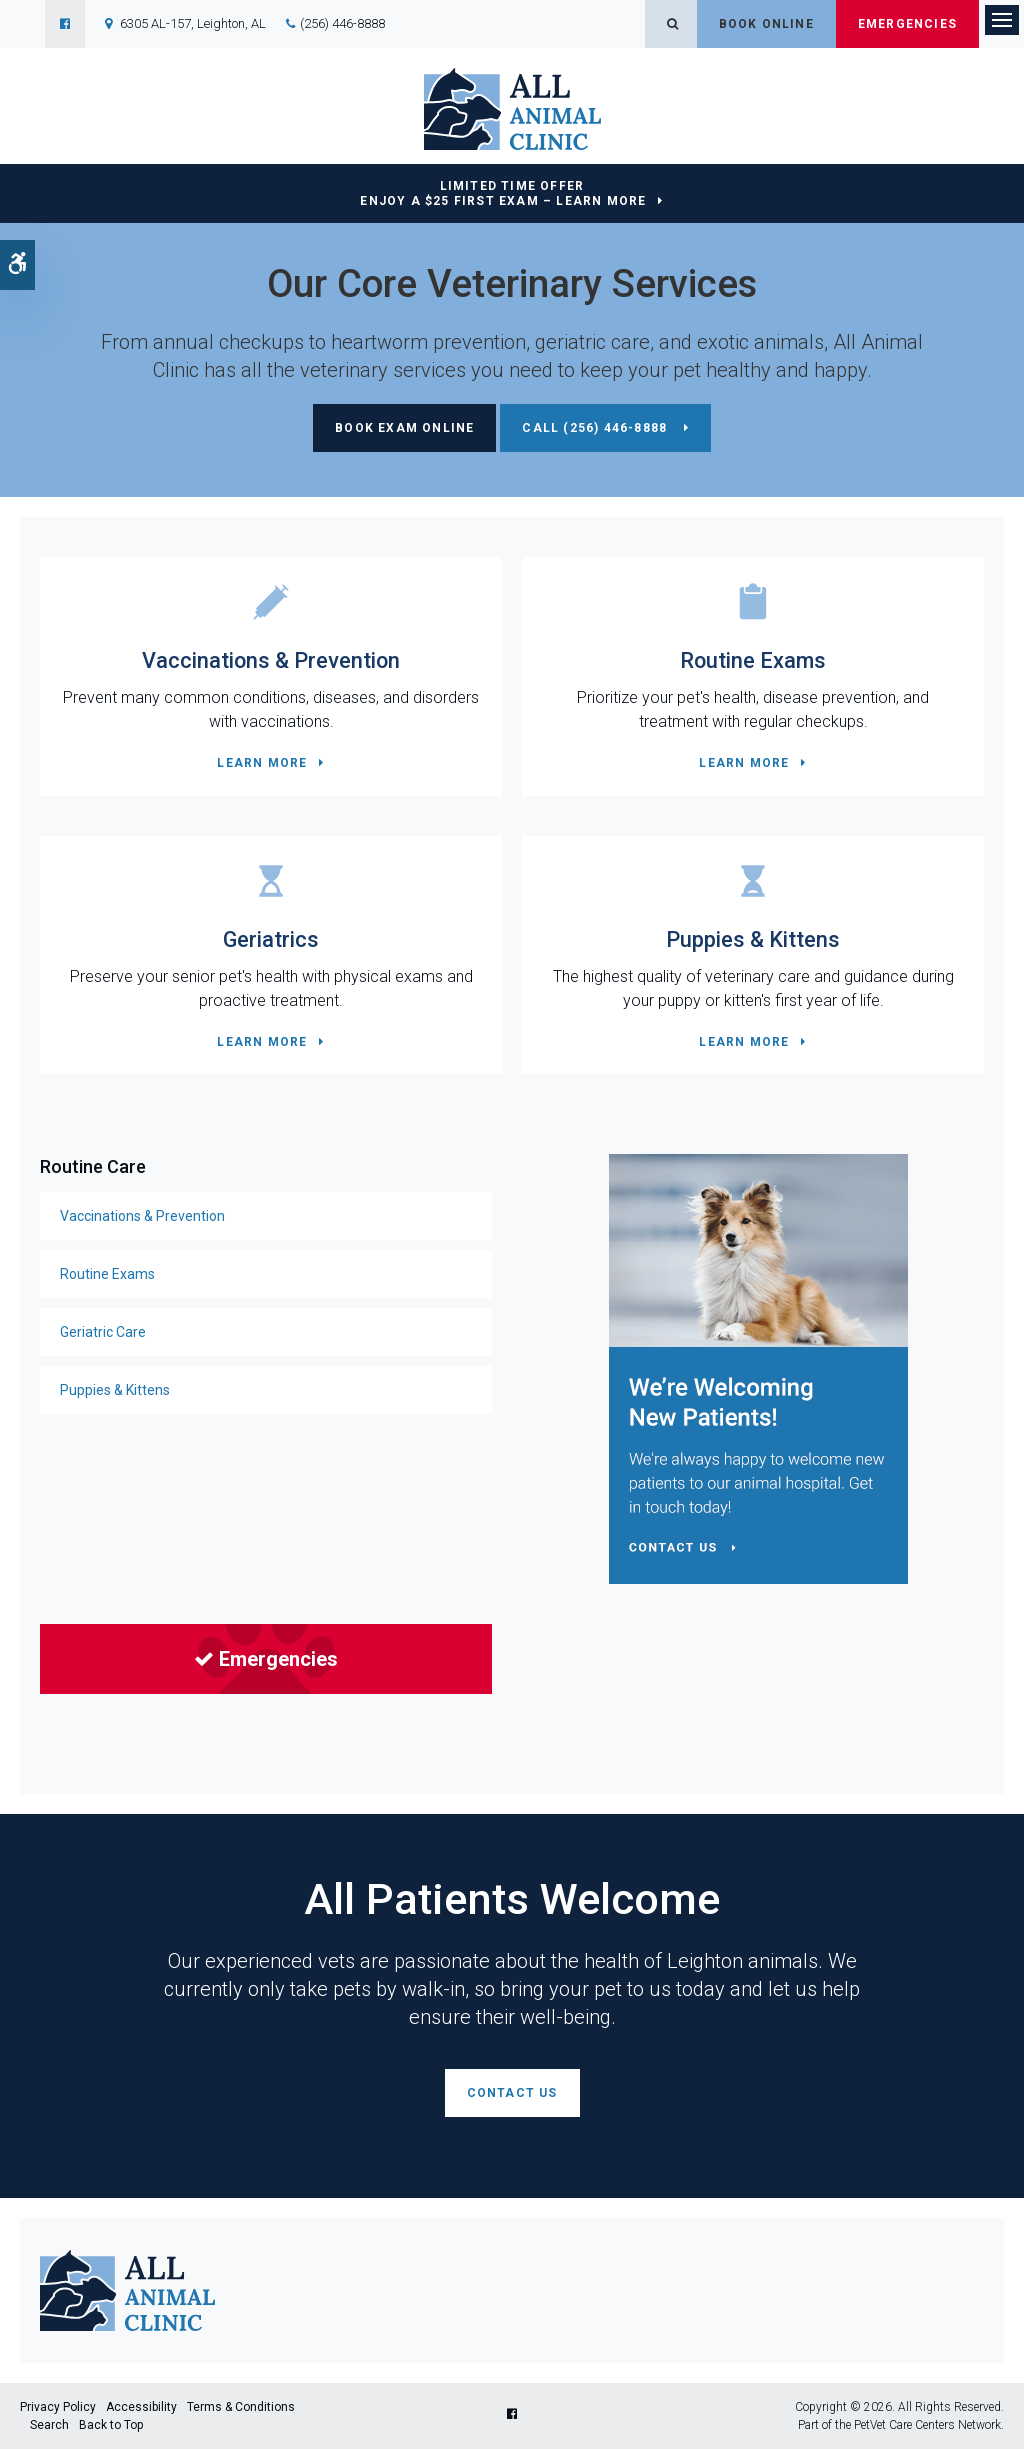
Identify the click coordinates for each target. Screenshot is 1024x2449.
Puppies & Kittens (753, 939)
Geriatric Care (103, 1332)
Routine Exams (753, 660)
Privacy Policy (58, 2407)
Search (49, 2425)
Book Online (766, 24)
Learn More (262, 763)
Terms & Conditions (241, 2407)
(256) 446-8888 (342, 23)
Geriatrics (271, 939)
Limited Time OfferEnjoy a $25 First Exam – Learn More (503, 193)
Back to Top (111, 2425)
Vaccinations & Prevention (271, 660)
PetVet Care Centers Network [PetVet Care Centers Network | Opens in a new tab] (927, 2425)
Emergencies (907, 24)
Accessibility (141, 2407)
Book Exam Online (404, 428)
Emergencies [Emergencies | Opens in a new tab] (266, 1659)
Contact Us (512, 2093)
